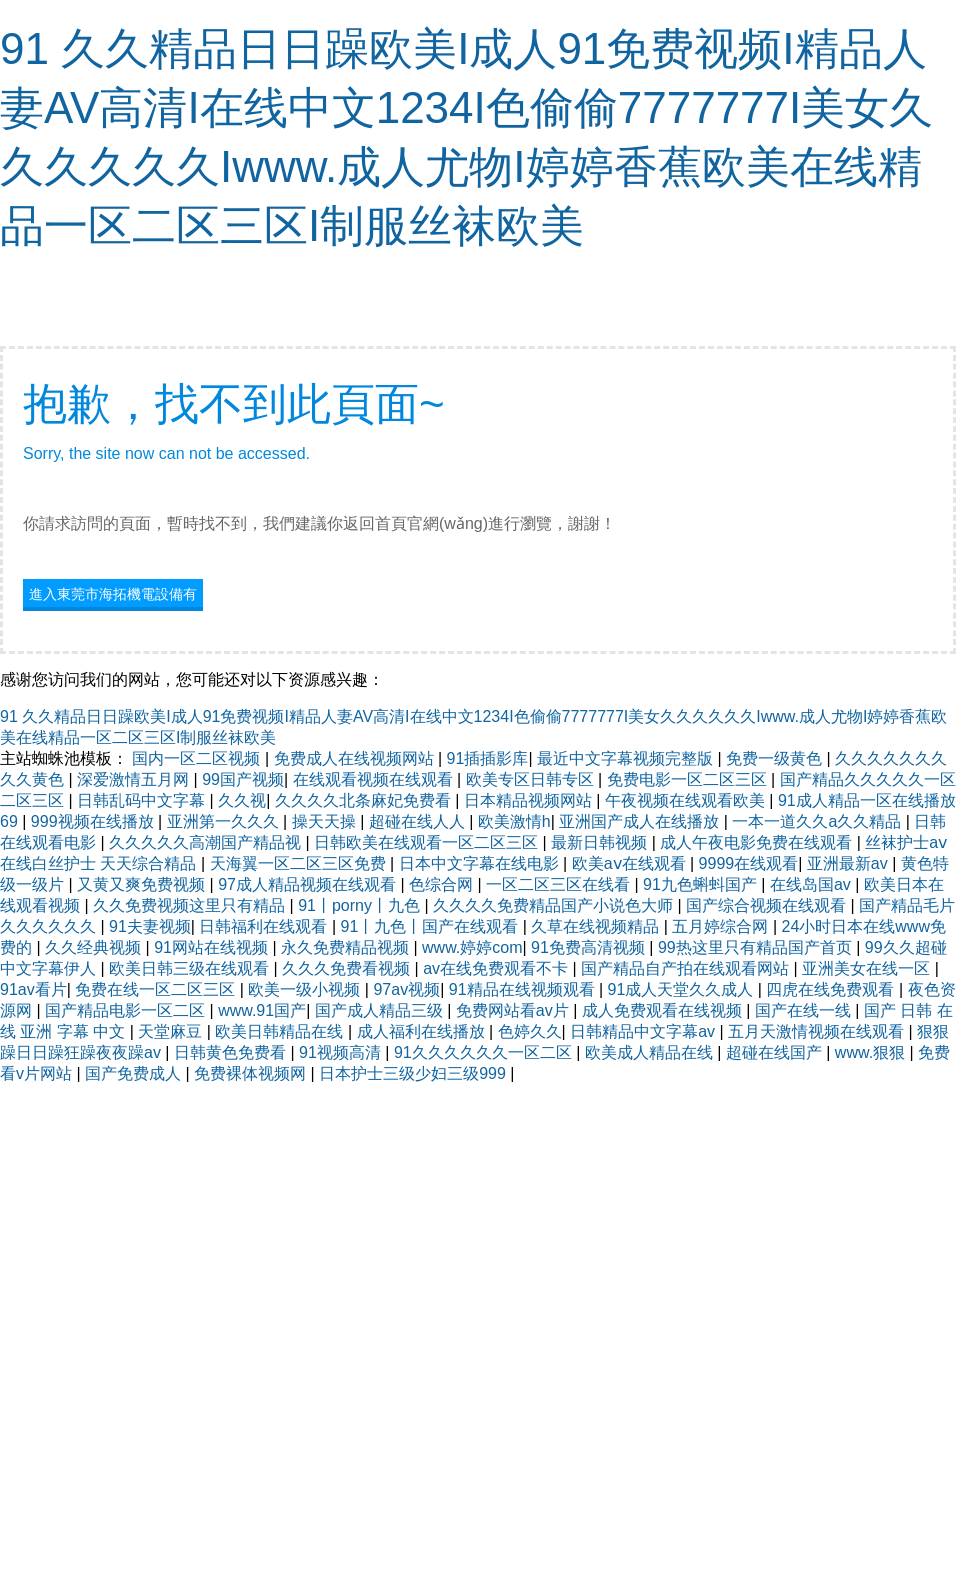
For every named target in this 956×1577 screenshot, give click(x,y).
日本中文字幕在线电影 (481, 863)
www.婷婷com (472, 947)
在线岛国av (812, 884)
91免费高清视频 (590, 947)
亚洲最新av (849, 863)
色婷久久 (530, 1031)
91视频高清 (342, 1052)
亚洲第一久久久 (225, 821)
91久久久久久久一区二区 (485, 1052)
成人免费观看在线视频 (664, 1010)
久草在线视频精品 (597, 926)
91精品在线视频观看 (524, 989)
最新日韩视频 (601, 842)
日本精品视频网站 (530, 800)
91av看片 (33, 989)
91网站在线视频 (213, 947)
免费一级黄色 (776, 758)
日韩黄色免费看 (232, 1052)
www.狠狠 (872, 1052)
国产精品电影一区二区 (127, 1010)
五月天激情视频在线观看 (818, 1031)
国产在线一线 (805, 1010)
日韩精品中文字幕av (644, 1031)
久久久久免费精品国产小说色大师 (555, 905)
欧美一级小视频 (306, 989)
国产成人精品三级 (381, 1010)
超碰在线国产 (776, 1052)
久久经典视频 (95, 947)
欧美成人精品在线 (651, 1052)
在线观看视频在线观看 (375, 779)
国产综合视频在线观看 (768, 905)
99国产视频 (243, 779)
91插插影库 (488, 758)
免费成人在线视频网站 (356, 758)
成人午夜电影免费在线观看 (758, 842)
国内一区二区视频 (198, 758)
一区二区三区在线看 (560, 884)
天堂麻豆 (172, 1031)
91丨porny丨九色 (361, 905)
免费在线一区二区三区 (157, 989)
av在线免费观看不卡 (497, 968)
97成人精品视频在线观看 (309, 884)
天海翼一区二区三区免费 (300, 863)
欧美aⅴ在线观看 (631, 863)
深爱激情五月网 (135, 779)
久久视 (242, 800)
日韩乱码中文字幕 (143, 800)
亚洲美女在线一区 (868, 968)
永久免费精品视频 (347, 947)
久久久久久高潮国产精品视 (207, 842)
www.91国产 (262, 1010)
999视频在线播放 (94, 821)
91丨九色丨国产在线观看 (432, 926)
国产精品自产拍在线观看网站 (687, 968)
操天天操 (326, 821)
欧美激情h (514, 821)
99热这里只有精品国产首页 (757, 947)
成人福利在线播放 (423, 1031)
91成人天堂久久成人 (683, 989)
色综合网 (443, 884)
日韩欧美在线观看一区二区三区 (428, 842)
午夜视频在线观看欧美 (687, 800)
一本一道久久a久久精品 (818, 821)
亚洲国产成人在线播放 (641, 821)
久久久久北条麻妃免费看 (365, 800)
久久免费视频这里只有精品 (191, 905)
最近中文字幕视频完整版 (627, 758)
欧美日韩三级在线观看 (191, 968)
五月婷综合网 (722, 926)
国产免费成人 (135, 1073)
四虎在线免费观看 (832, 989)
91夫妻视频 (150, 926)
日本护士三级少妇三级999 (414, 1073)
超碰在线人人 (419, 821)
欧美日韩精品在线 (281, 1031)
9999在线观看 (749, 863)
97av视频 (406, 989)
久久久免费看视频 (348, 968)
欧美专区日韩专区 (532, 779)
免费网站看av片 (514, 1010)
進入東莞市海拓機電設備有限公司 (113, 596)
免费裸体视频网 (252, 1073)
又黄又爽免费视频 (143, 884)
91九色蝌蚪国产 (702, 884)
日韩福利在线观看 (265, 926)
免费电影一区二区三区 (689, 779)
